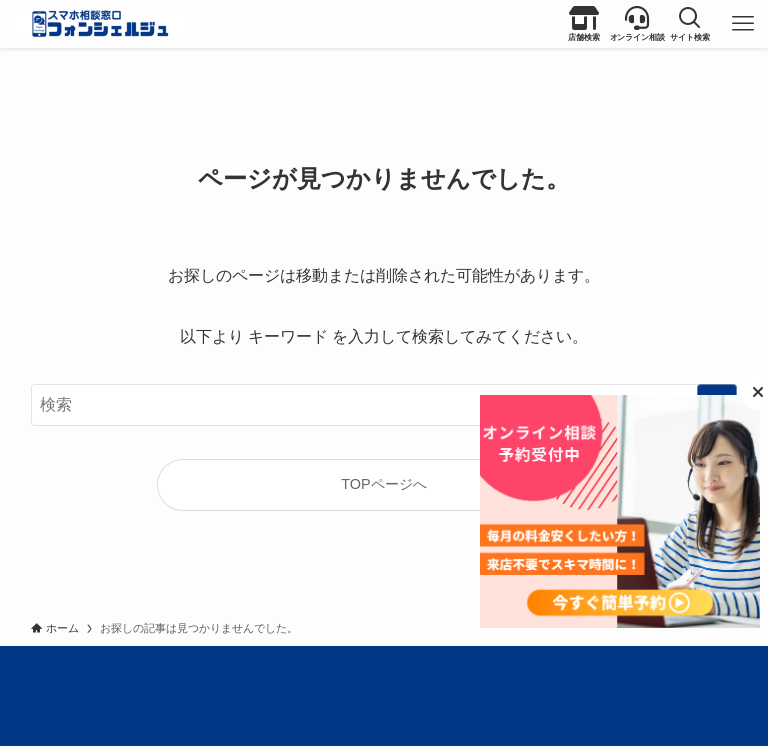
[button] (690, 24)
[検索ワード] (384, 405)
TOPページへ (383, 484)
